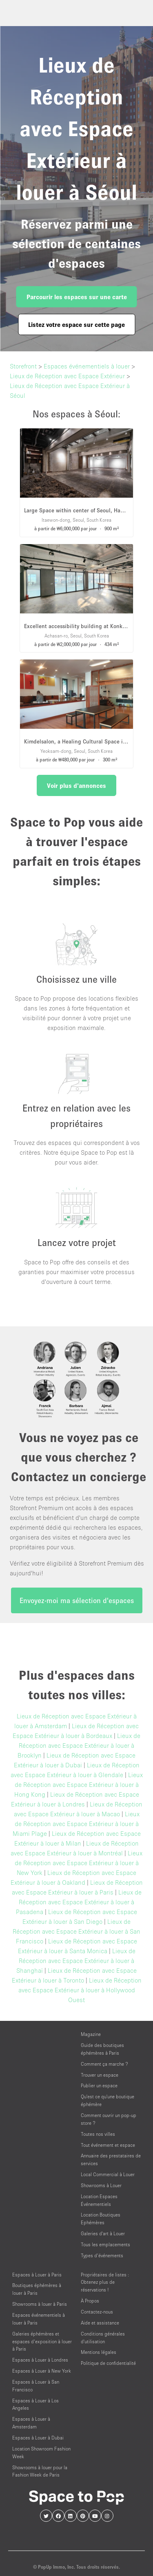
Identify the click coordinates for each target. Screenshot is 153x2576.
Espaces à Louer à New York (41, 2370)
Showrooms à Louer (101, 2185)
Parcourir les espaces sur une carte (77, 296)
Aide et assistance (100, 2322)
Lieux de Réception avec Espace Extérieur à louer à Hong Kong (78, 1784)
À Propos (90, 2300)
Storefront (23, 366)
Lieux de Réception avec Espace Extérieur (67, 375)
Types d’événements (102, 2255)
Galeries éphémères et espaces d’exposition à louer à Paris (42, 2341)
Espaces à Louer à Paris (37, 2274)
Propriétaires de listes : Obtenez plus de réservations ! (105, 2282)
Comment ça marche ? (104, 2064)
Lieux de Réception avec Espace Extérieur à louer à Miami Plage (76, 1823)
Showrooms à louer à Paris (39, 2304)
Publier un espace (99, 2085)
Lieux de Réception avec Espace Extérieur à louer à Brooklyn (79, 1745)
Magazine (91, 2034)
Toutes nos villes (98, 2134)
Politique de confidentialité (108, 2363)
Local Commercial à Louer (108, 2174)
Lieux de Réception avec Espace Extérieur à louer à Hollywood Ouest (80, 1989)
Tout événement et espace (108, 2145)
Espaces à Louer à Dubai (38, 2437)
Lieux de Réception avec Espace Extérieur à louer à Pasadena (79, 1901)
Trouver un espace (99, 2075)
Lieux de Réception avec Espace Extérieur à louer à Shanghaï (75, 1960)
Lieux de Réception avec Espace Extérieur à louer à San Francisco (76, 1931)
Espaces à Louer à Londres (40, 2359)
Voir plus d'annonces (76, 785)
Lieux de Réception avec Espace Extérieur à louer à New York (79, 1862)
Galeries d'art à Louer (103, 2233)
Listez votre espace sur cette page (76, 324)
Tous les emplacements (105, 2244)
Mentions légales (98, 2352)
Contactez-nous (97, 2311)
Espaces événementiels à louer (87, 366)
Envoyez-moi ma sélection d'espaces (77, 1600)
